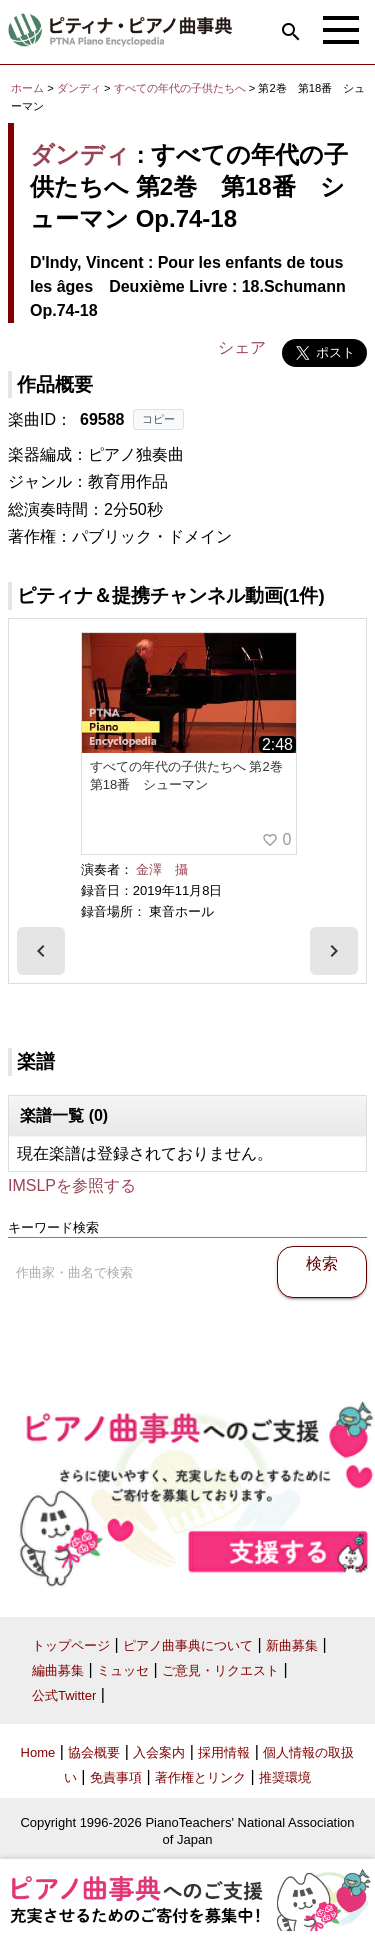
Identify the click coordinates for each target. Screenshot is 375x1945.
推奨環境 (285, 1777)
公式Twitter (64, 1695)
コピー (158, 419)
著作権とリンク (200, 1777)
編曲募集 (58, 1670)
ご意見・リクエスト (220, 1670)
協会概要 (94, 1752)
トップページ (71, 1645)
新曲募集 (292, 1645)
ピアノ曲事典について (188, 1645)
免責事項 (116, 1777)
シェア (242, 347)
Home (38, 1752)
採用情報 (224, 1752)
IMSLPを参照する (72, 1185)
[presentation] (41, 951)
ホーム (27, 88)
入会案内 (159, 1752)
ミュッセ (123, 1670)
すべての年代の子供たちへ (181, 88)
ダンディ (79, 88)
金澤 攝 (162, 869)
